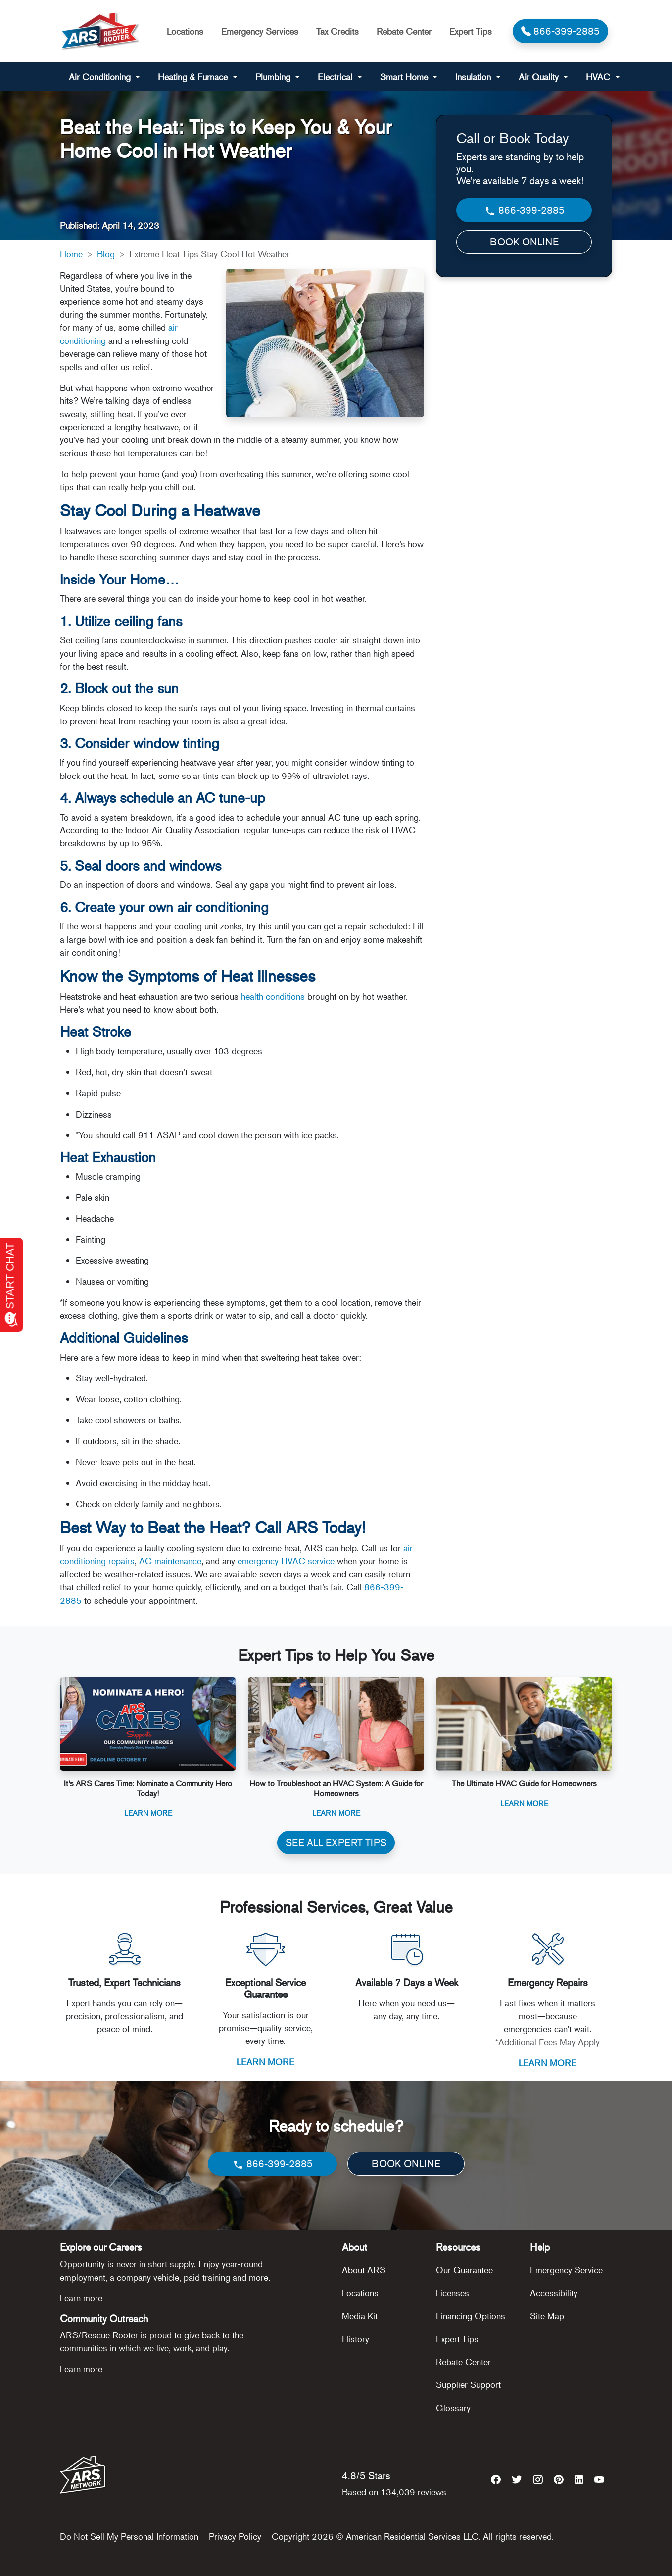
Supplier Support (468, 2384)
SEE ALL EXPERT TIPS (336, 1842)
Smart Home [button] (405, 76)
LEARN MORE (265, 2061)
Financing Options (470, 2315)
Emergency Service (566, 2269)
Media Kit (360, 2315)
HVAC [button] (599, 76)
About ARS (363, 2269)
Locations (185, 31)
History (355, 2338)
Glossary (453, 2407)
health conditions (272, 996)
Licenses (452, 2292)
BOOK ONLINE (524, 242)
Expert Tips (470, 31)
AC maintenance (170, 1560)
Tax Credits (337, 31)
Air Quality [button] (540, 76)
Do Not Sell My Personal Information (129, 2536)
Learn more (81, 2297)
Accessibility (553, 2292)
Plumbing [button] (274, 76)
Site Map (547, 2315)
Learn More (148, 1812)
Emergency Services (259, 31)
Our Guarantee (464, 2269)
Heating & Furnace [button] (194, 76)
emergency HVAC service (286, 1560)
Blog (106, 253)
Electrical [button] (336, 76)
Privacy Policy (235, 2536)
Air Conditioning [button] (101, 76)
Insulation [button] (474, 76)
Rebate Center (404, 31)
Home (71, 253)
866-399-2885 (524, 210)
